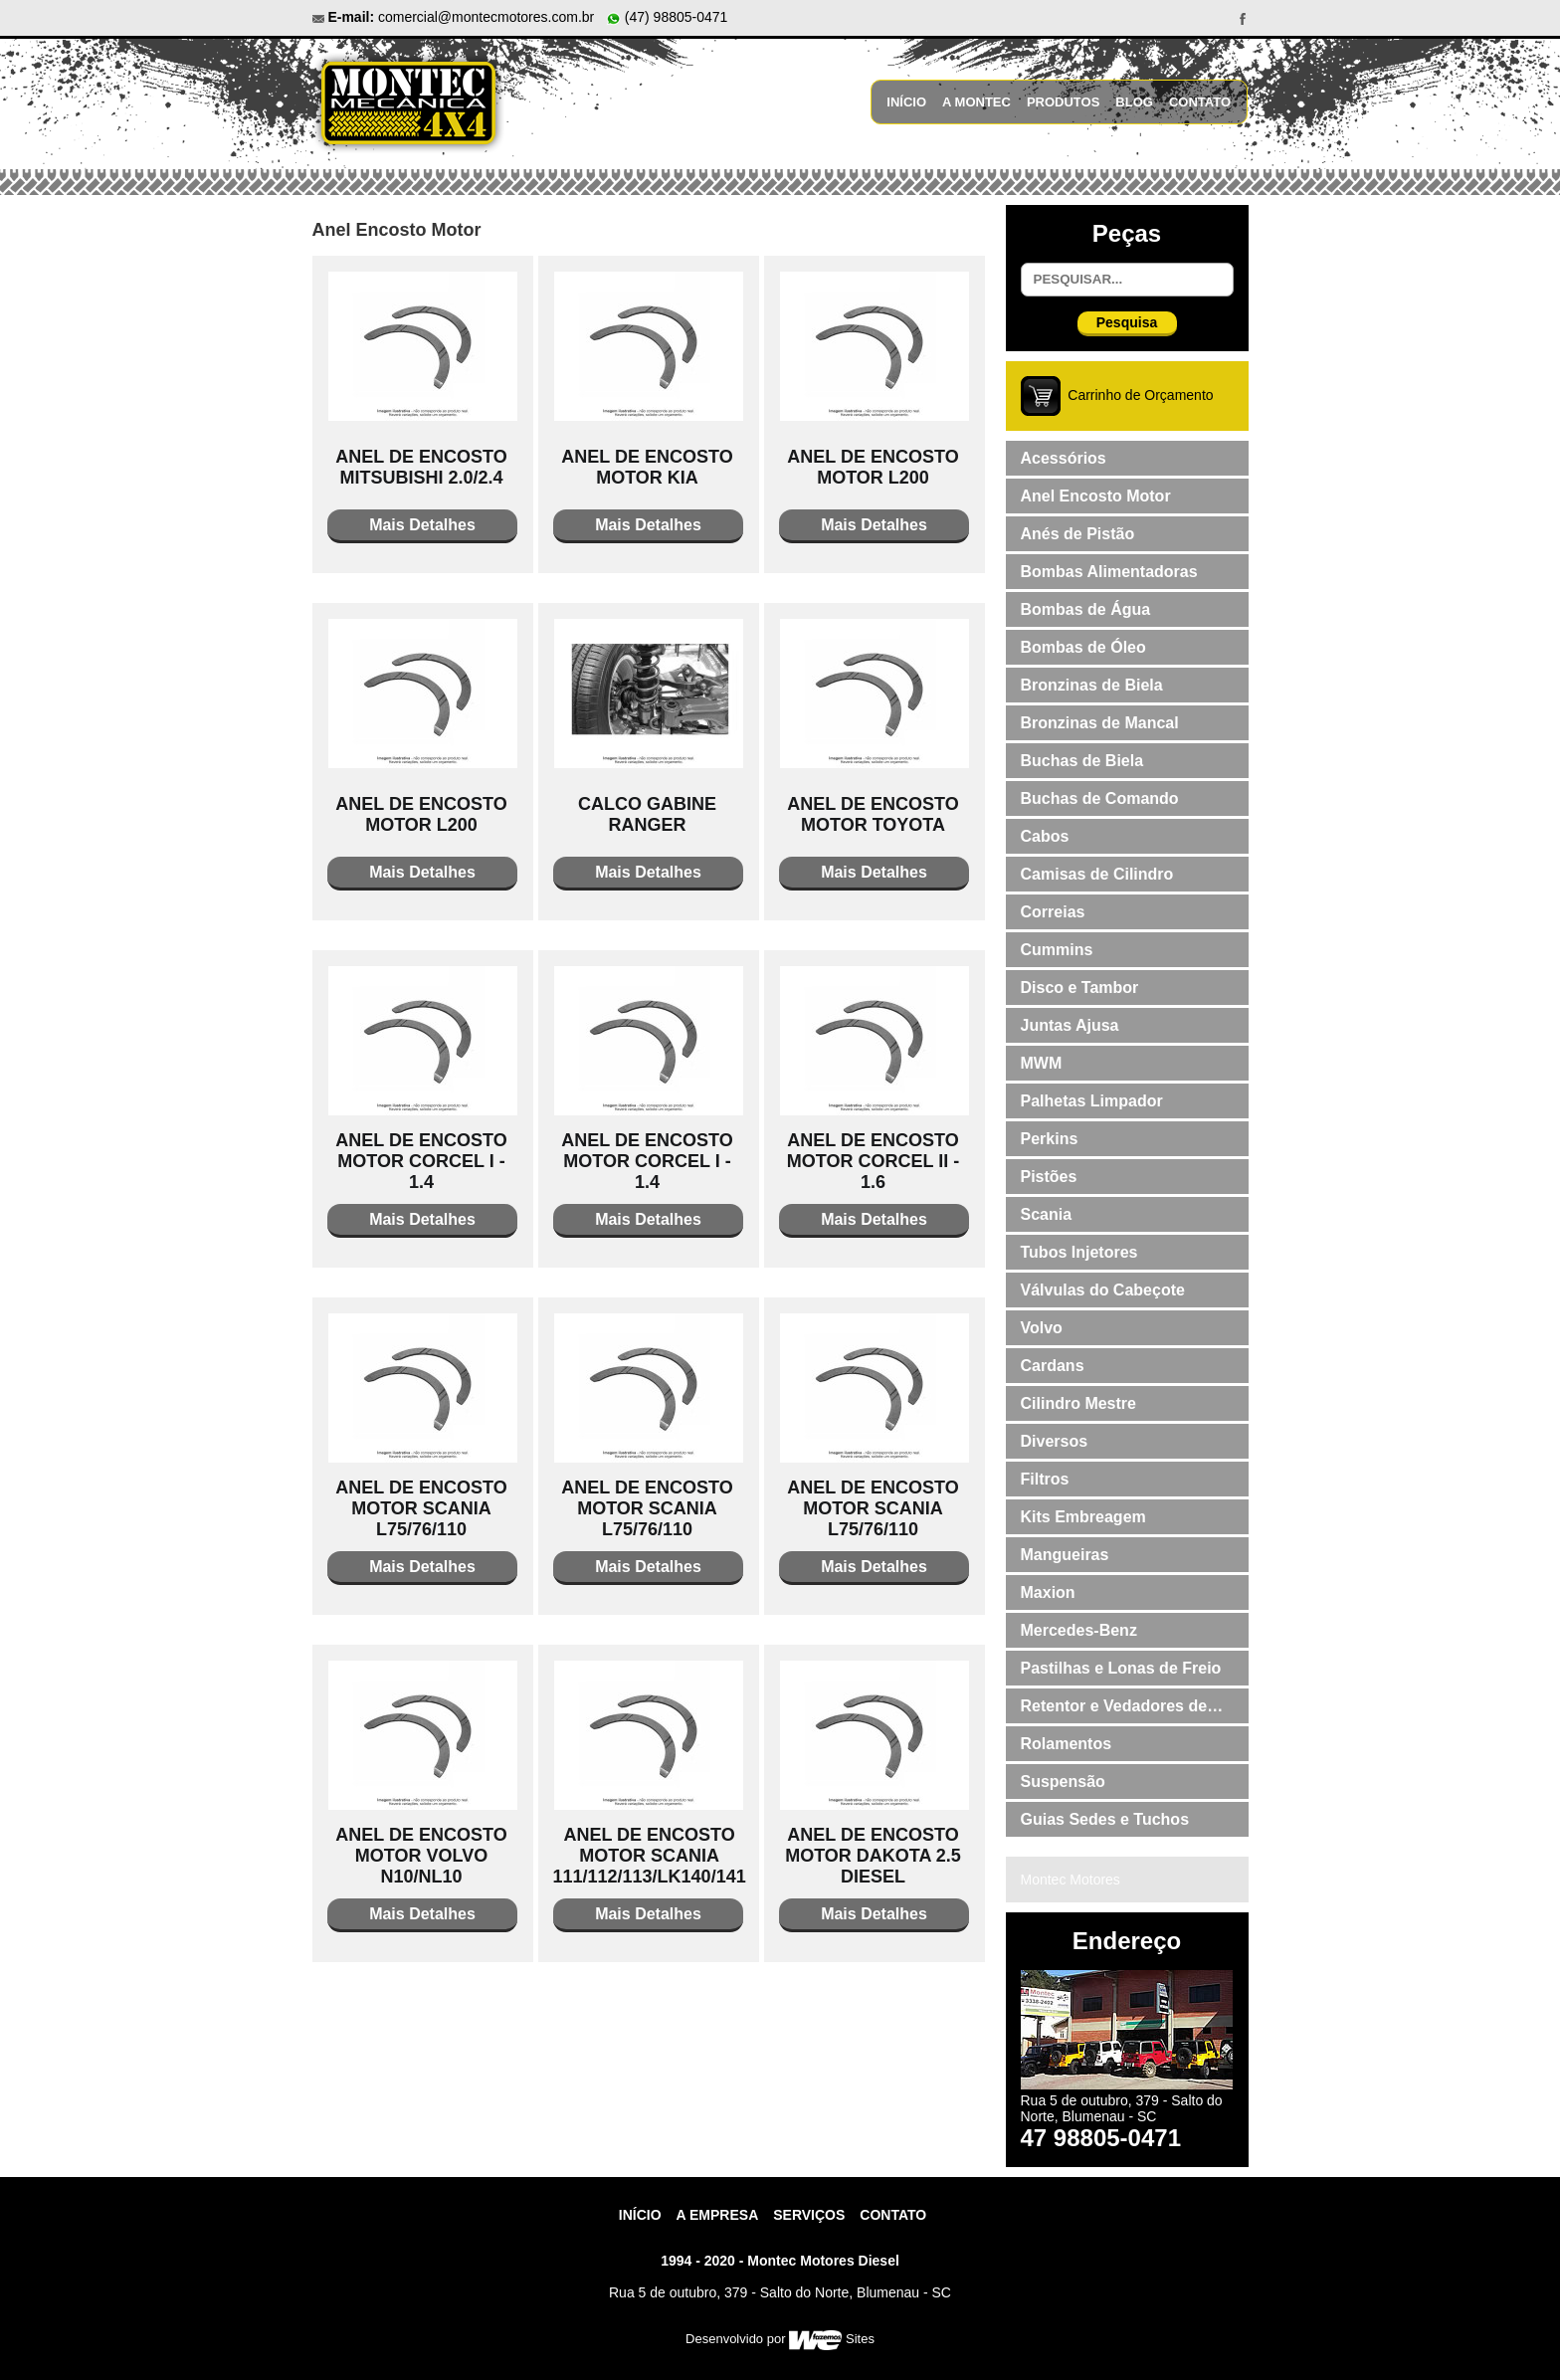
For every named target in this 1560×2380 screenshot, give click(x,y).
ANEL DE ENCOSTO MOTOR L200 (872, 467)
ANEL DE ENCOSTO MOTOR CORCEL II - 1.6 (873, 1161)
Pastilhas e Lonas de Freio (1121, 1668)
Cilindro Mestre (1078, 1403)
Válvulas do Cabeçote (1103, 1290)
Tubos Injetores (1079, 1252)
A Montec (976, 102)
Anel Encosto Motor (1096, 496)
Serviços (809, 2215)
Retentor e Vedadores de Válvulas (1114, 1710)
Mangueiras (1065, 1554)
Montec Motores (1070, 1879)
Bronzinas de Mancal (1100, 722)
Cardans (1052, 1365)
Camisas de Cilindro (1097, 874)
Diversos (1054, 1441)
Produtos (1063, 102)
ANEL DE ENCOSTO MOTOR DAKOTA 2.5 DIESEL (873, 1855)
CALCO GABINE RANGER (647, 814)
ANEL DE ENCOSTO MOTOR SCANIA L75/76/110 (420, 1508)
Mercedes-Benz (1079, 1630)
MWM (1042, 1063)
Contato (1200, 102)
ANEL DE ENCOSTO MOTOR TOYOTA (872, 814)
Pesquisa (1126, 322)
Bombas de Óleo (1083, 647)
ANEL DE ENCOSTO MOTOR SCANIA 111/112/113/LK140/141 (649, 1855)
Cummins (1057, 949)
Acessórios (1063, 458)
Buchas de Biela (1082, 760)
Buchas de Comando (1100, 798)
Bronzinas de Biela (1092, 685)
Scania (1046, 1214)
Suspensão (1063, 1781)
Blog (1134, 102)
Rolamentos (1066, 1743)
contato (893, 2215)
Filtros (1045, 1479)
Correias (1053, 911)
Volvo (1042, 1327)
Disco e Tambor (1080, 987)
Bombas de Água (1086, 609)
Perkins (1049, 1138)
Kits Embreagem (1083, 1516)
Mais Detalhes (422, 524)
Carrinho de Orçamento (1140, 395)
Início (906, 102)
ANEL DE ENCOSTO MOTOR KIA (646, 467)
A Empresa (718, 2215)
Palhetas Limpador (1092, 1100)
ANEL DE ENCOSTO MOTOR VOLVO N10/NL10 (420, 1855)
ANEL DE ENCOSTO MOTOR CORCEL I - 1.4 (420, 1161)
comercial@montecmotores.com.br (486, 17)
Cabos (1045, 836)
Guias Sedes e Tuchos (1105, 1819)
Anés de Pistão (1078, 533)
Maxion (1048, 1592)
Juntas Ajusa (1070, 1025)
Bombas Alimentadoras (1109, 571)
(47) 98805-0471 (666, 17)
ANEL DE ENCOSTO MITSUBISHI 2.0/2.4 (420, 467)
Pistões (1049, 1176)
